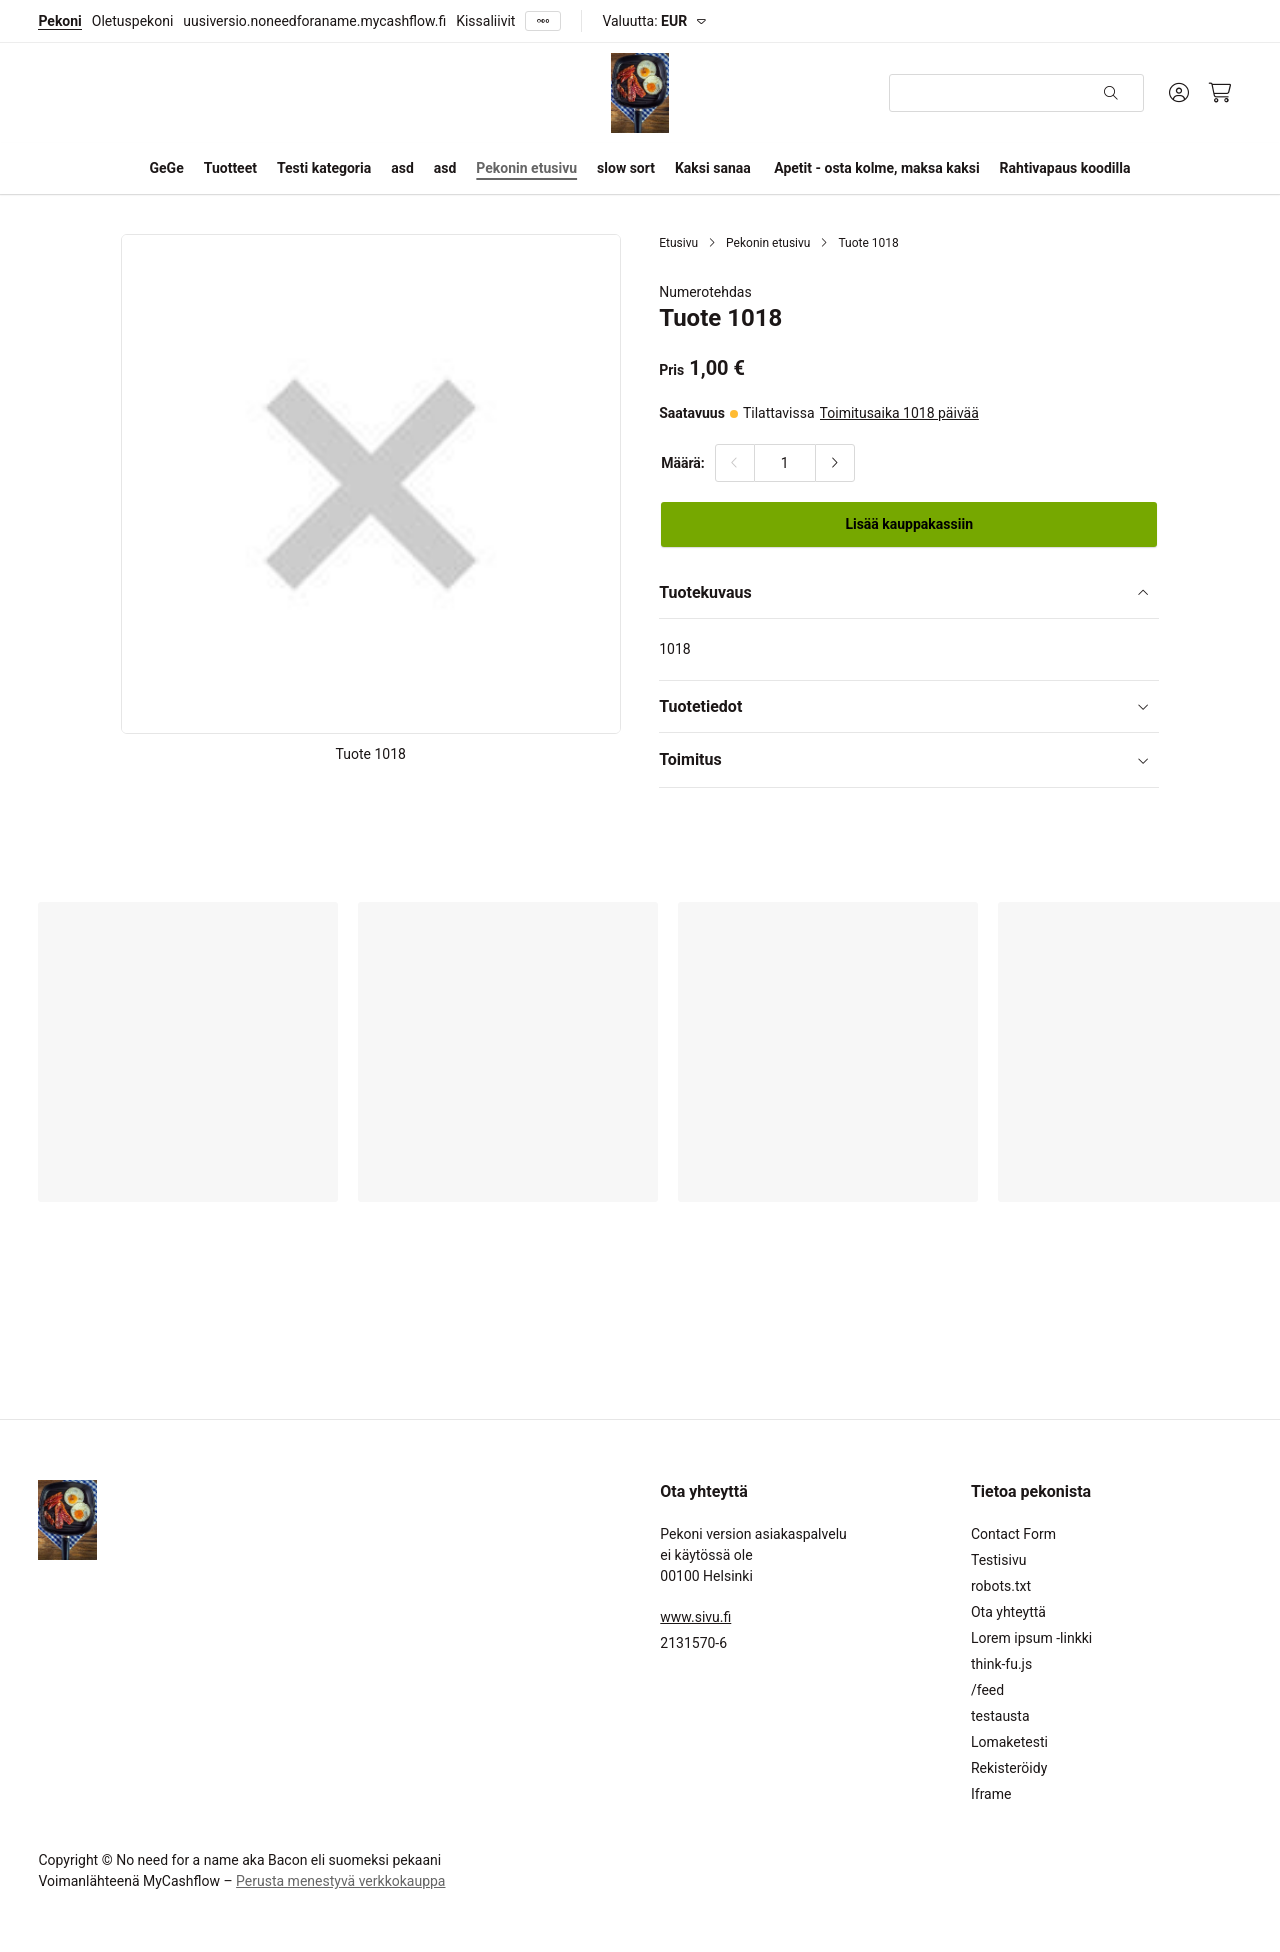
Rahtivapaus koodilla (1065, 168)
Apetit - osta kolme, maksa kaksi (876, 168)
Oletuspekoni (132, 21)
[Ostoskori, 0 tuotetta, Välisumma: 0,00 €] (1220, 93)
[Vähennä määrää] (735, 463)
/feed (987, 1690)
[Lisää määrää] (835, 463)
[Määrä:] (785, 463)
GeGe (167, 168)
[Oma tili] (1179, 93)
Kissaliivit (485, 21)
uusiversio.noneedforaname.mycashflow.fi (314, 21)
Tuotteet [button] (230, 168)
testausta (1000, 1716)
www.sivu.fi (695, 1617)
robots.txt (1001, 1586)
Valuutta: (644, 21)
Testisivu (998, 1560)
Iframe (991, 1794)
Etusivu (678, 243)
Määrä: (683, 463)
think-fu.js (1001, 1664)
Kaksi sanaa (713, 168)
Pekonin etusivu (526, 168)
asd (402, 168)
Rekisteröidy (1009, 1768)
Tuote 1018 (868, 243)
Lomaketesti (1009, 1742)
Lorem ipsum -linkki (1031, 1638)
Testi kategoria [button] (324, 168)
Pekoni (59, 21)
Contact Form (1013, 1534)
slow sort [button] (626, 168)
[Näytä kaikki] (543, 21)
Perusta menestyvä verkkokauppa (340, 1881)
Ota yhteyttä (1008, 1612)
